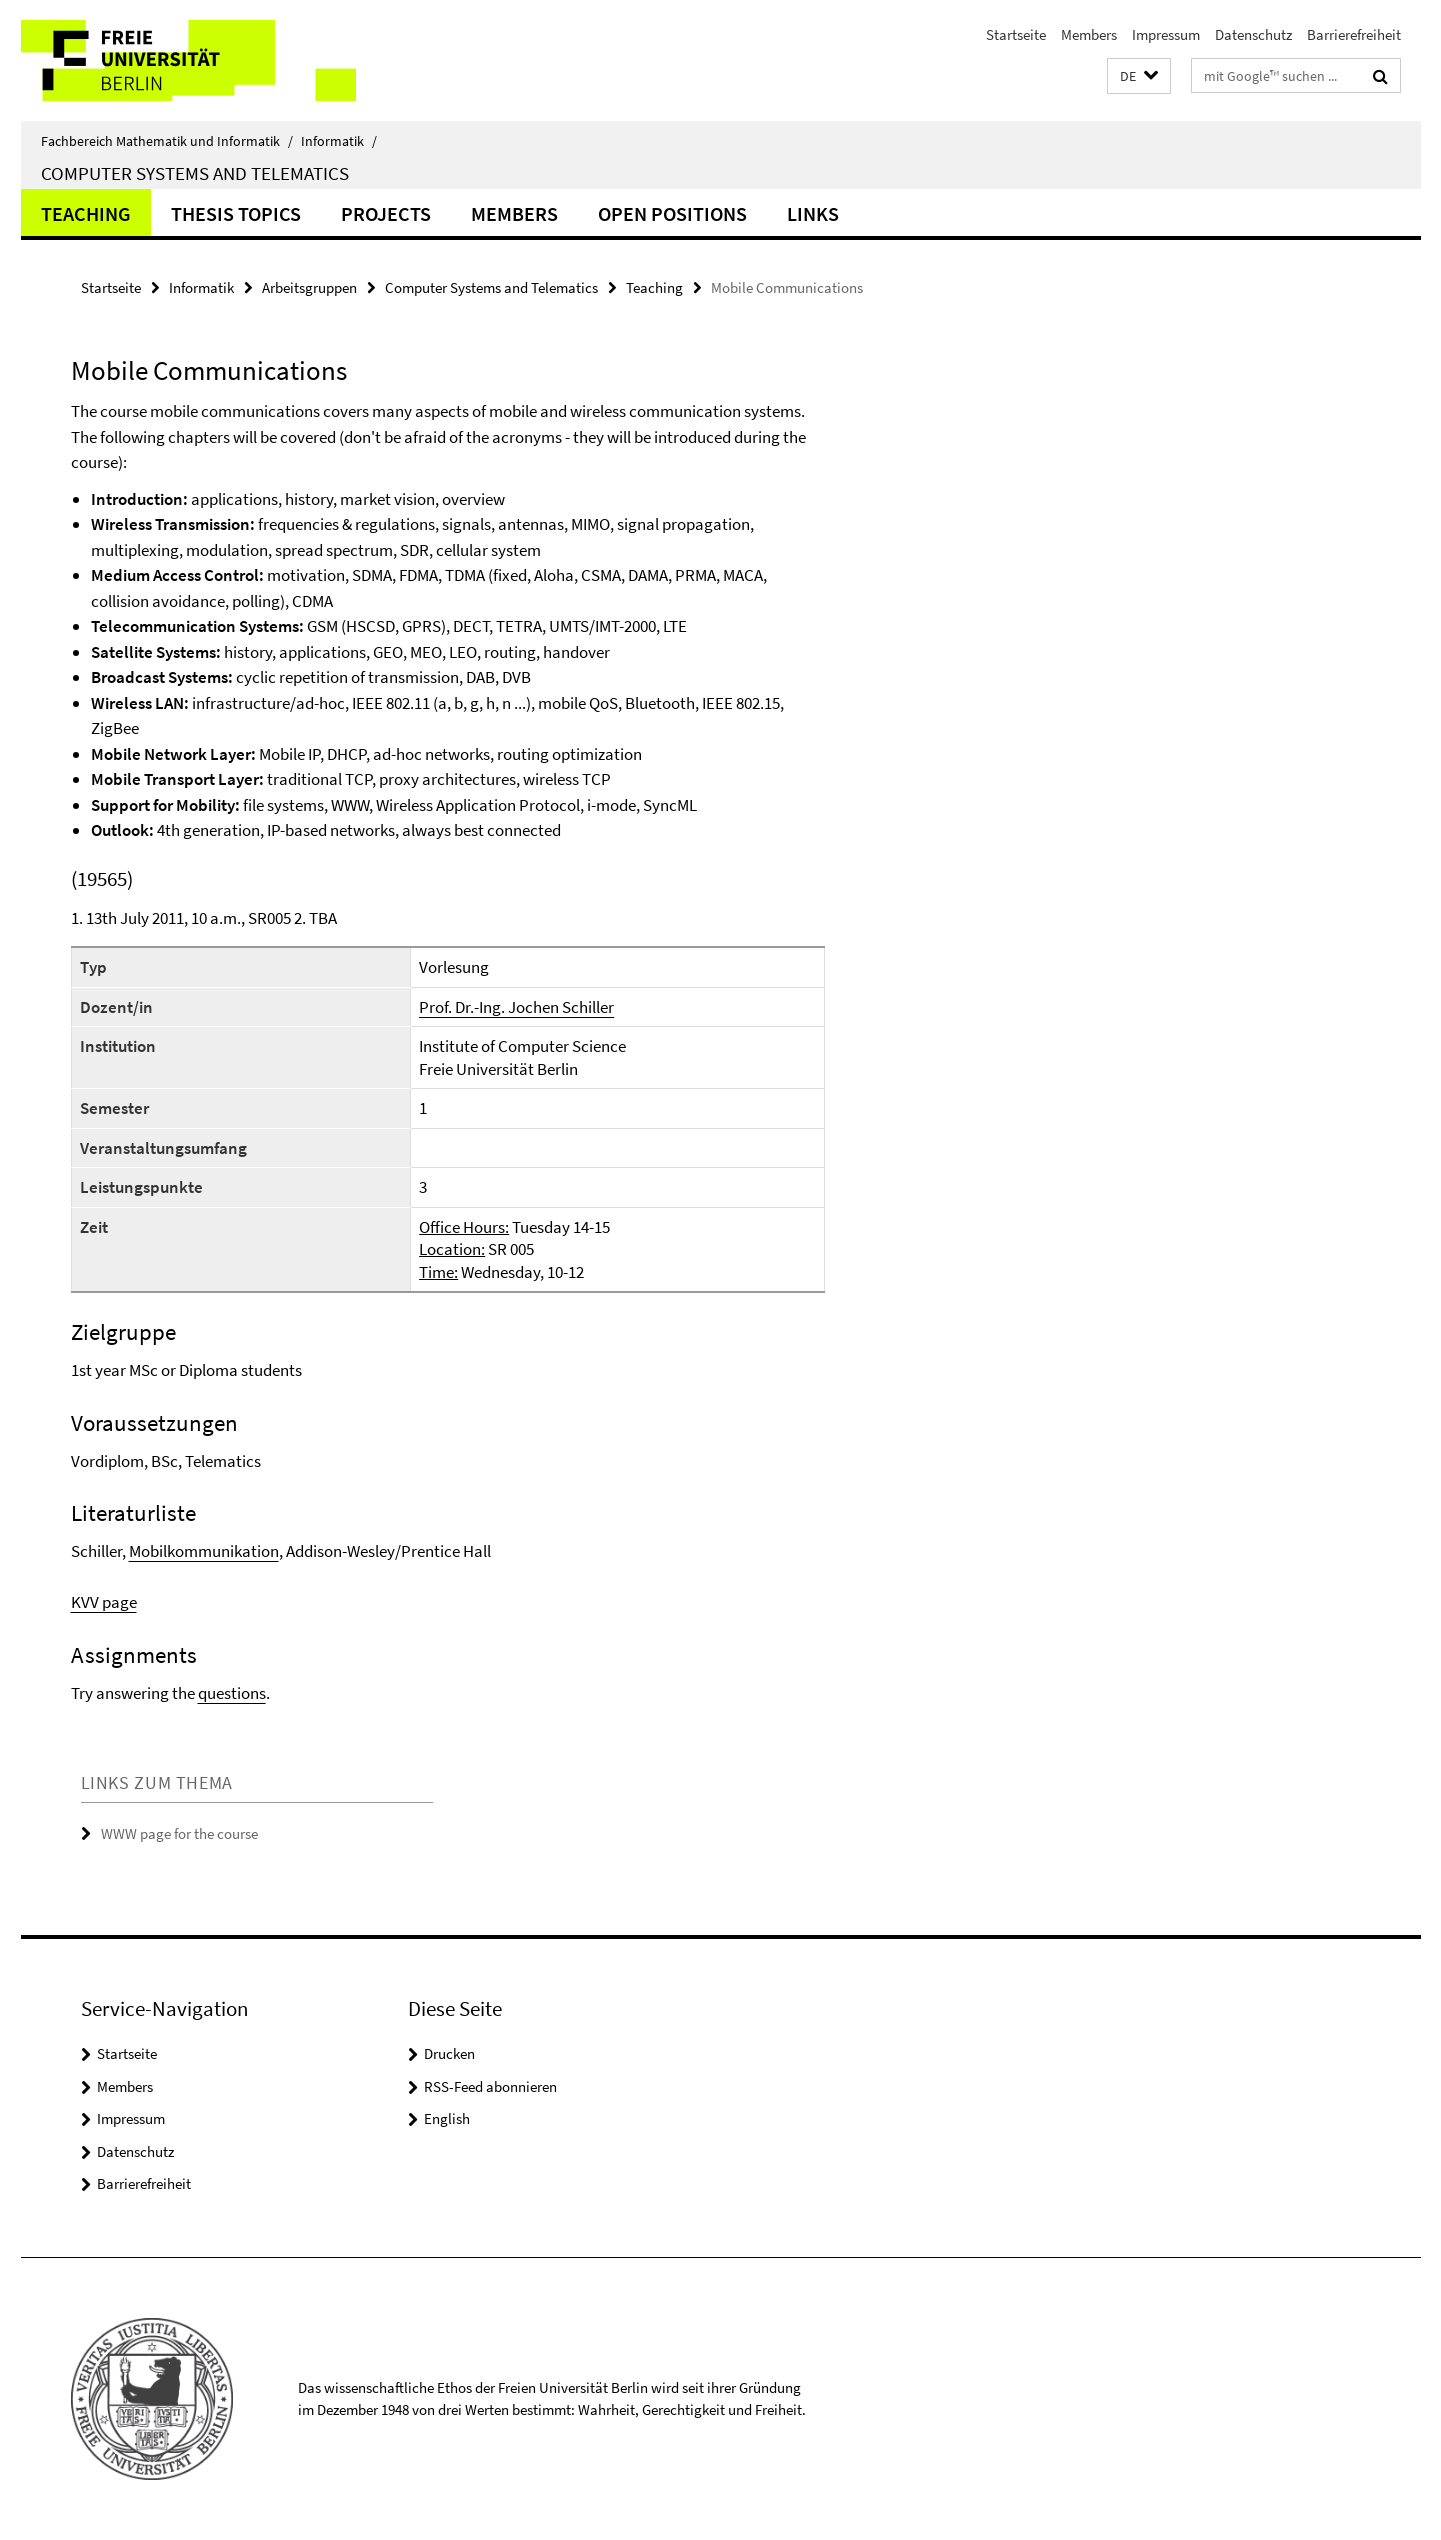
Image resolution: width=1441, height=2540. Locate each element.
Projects (386, 213)
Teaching (86, 213)
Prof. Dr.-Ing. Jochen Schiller (516, 1007)
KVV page (104, 1602)
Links (813, 213)
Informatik (339, 141)
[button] (1139, 76)
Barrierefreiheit (1354, 34)
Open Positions (672, 213)
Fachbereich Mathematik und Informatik (167, 141)
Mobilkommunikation (204, 1551)
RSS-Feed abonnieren (490, 2086)
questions (232, 1693)
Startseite (1016, 34)
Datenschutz (1253, 34)
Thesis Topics (236, 213)
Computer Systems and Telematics (195, 173)
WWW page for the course (181, 1833)
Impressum (1166, 34)
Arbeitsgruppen (309, 287)
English (447, 2118)
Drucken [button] (449, 2053)
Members (1089, 34)
